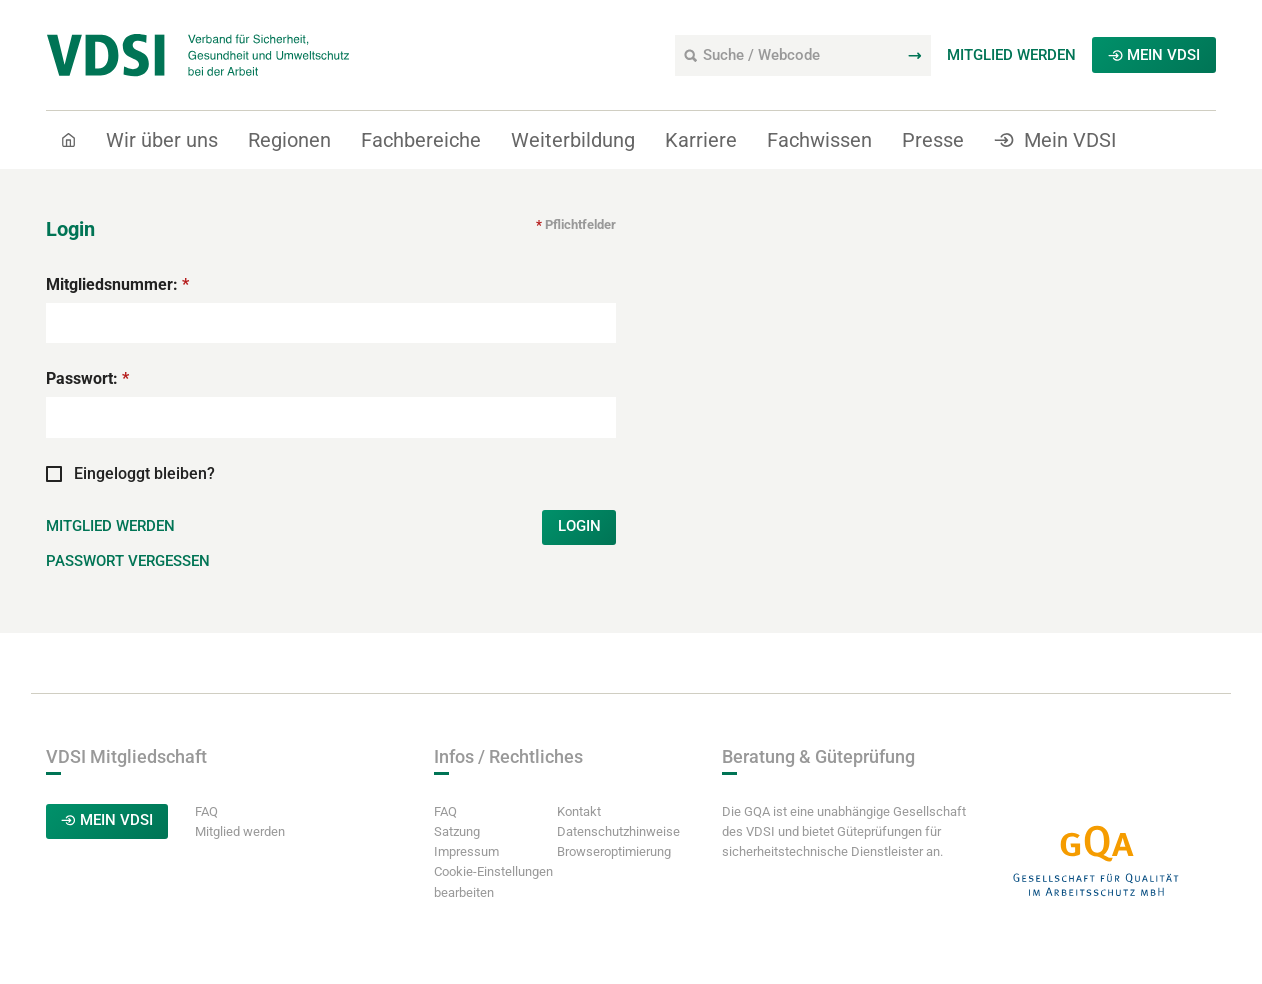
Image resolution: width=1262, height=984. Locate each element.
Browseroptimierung (614, 885)
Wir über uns (162, 141)
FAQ (211, 845)
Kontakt (579, 845)
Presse (933, 141)
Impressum (466, 885)
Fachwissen (819, 141)
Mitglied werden (1011, 56)
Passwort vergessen (127, 596)
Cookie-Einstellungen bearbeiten (493, 915)
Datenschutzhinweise (618, 865)
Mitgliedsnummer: (117, 316)
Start (77, 181)
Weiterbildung (573, 141)
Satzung (457, 865)
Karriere (701, 141)
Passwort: (87, 410)
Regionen (289, 141)
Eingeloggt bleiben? (130, 504)
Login (578, 560)
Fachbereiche (421, 141)
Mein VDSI (1154, 56)
